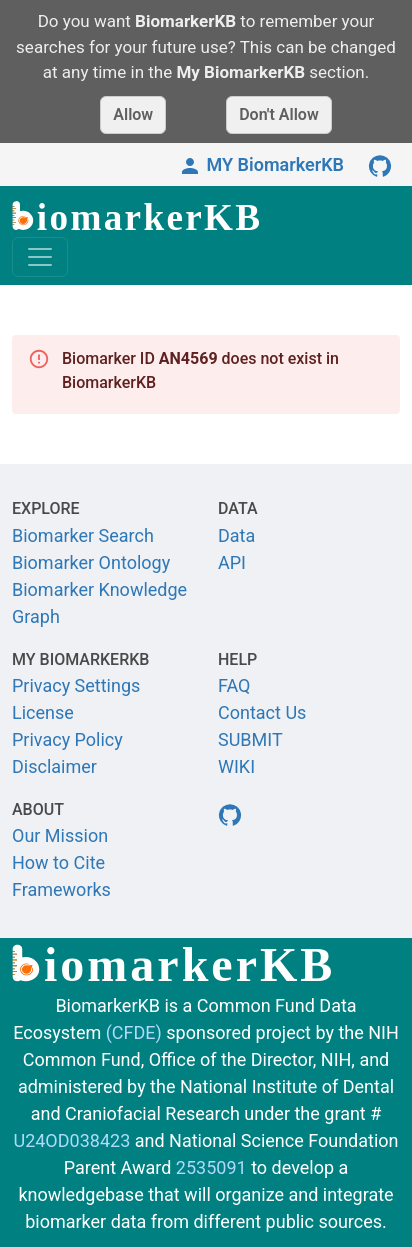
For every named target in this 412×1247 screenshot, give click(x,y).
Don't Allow (279, 114)
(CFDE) (134, 1032)
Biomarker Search (83, 535)
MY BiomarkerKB (261, 164)
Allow (133, 114)
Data (236, 535)
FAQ (234, 685)
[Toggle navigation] (40, 257)
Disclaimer (54, 766)
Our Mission (60, 835)
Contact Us (262, 712)
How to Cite (58, 862)
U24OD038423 (71, 1140)
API (232, 562)
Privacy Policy (67, 739)
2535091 (211, 1167)
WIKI (236, 766)
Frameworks (61, 889)
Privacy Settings (76, 685)
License (43, 712)
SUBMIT (250, 739)
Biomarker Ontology (91, 562)
